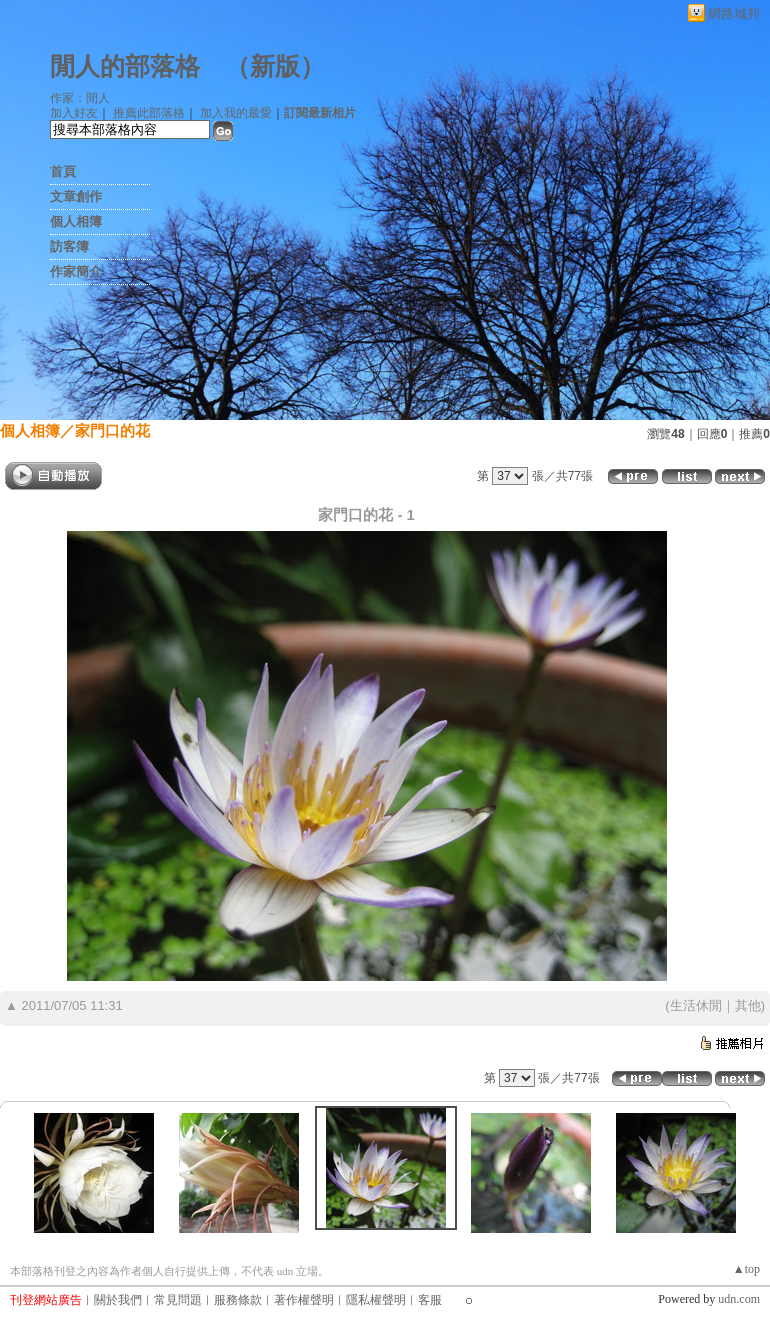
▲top (746, 1269)
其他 (748, 1005)
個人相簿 (76, 221)
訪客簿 (69, 246)
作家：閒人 (80, 98)
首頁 (63, 171)
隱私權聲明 (376, 1300)
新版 (275, 66)
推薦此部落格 (149, 113)
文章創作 (76, 196)
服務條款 (238, 1300)
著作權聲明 (304, 1300)
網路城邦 (734, 13)
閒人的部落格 (125, 66)
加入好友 (74, 113)
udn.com (739, 1299)
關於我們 (118, 1300)
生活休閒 (696, 1005)
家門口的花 (112, 430)
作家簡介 (76, 271)
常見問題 (178, 1300)
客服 (430, 1300)
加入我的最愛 (236, 113)
